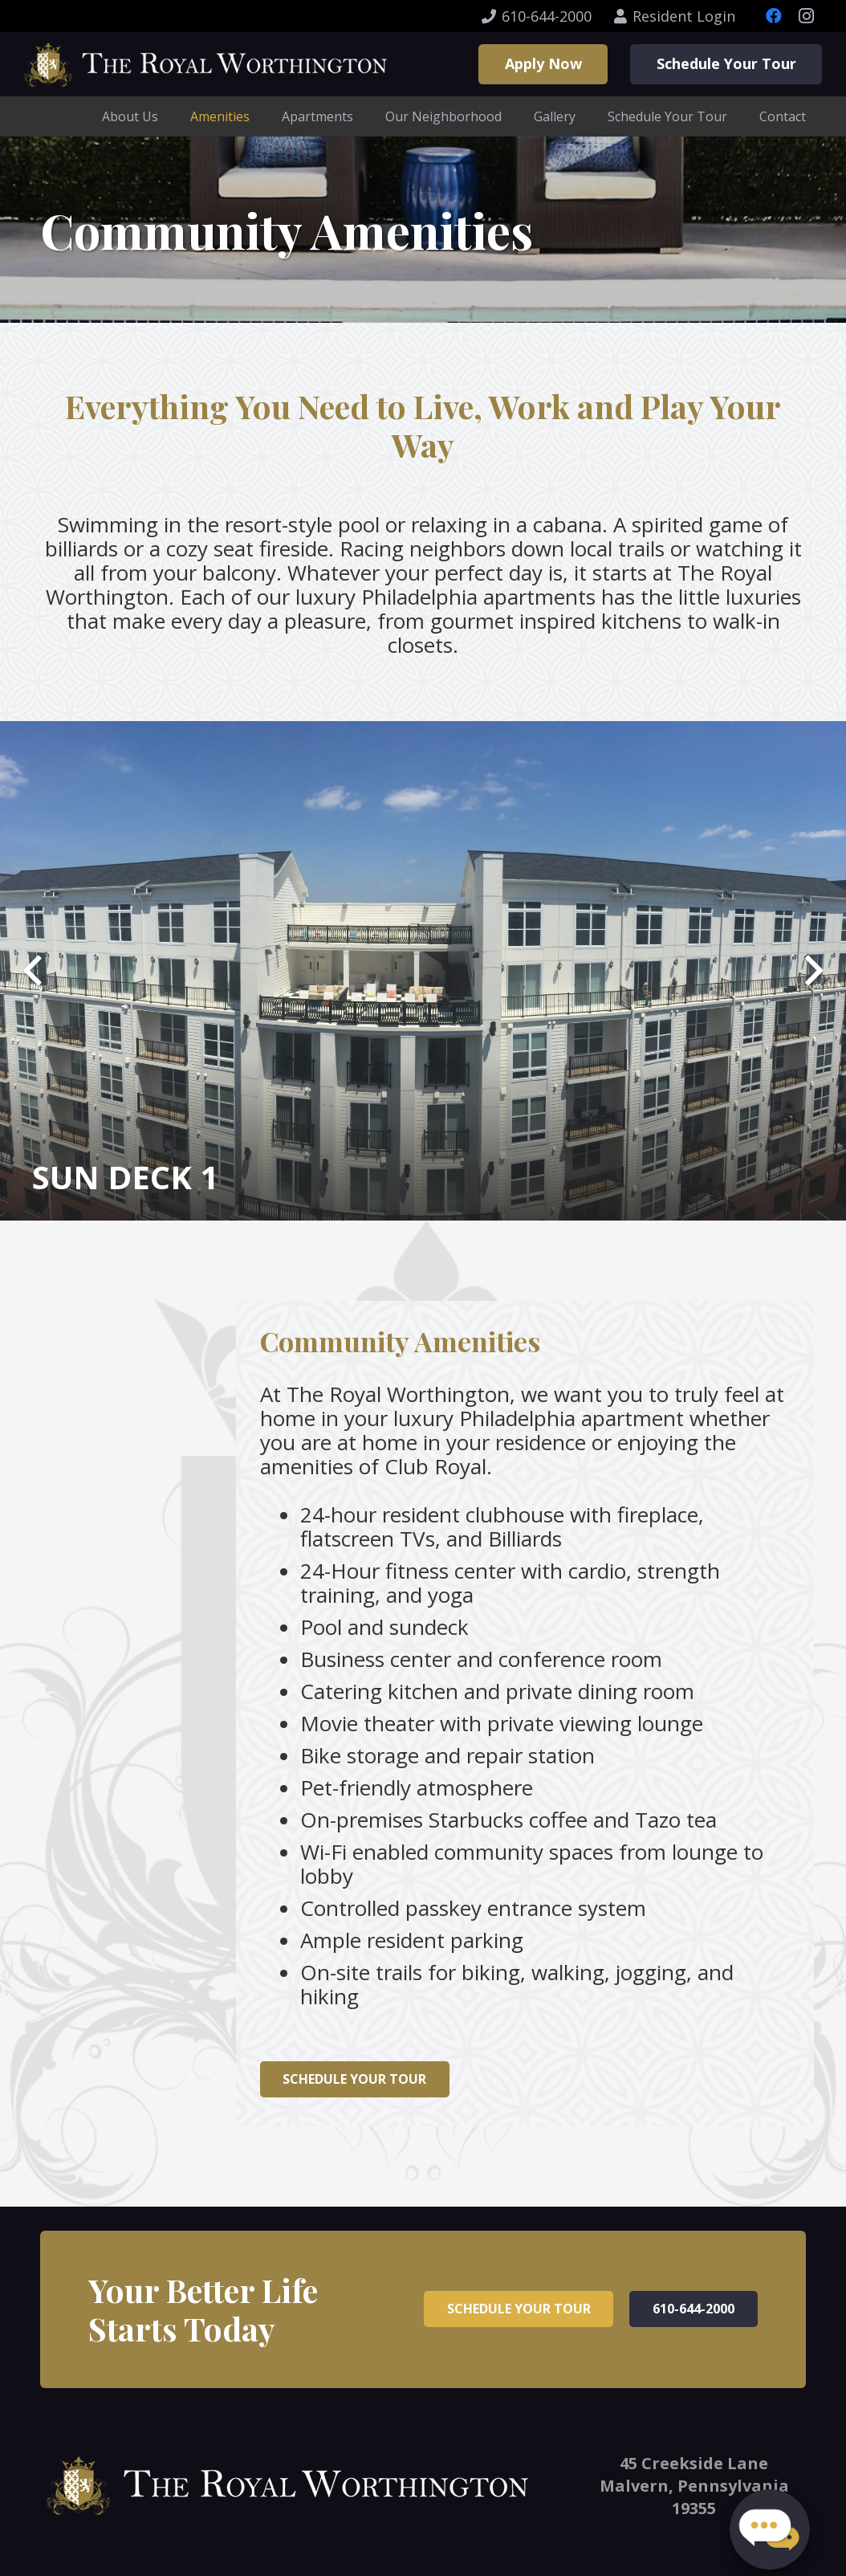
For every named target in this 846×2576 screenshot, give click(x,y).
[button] (770, 2524)
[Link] (205, 65)
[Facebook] (774, 16)
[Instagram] (806, 16)
